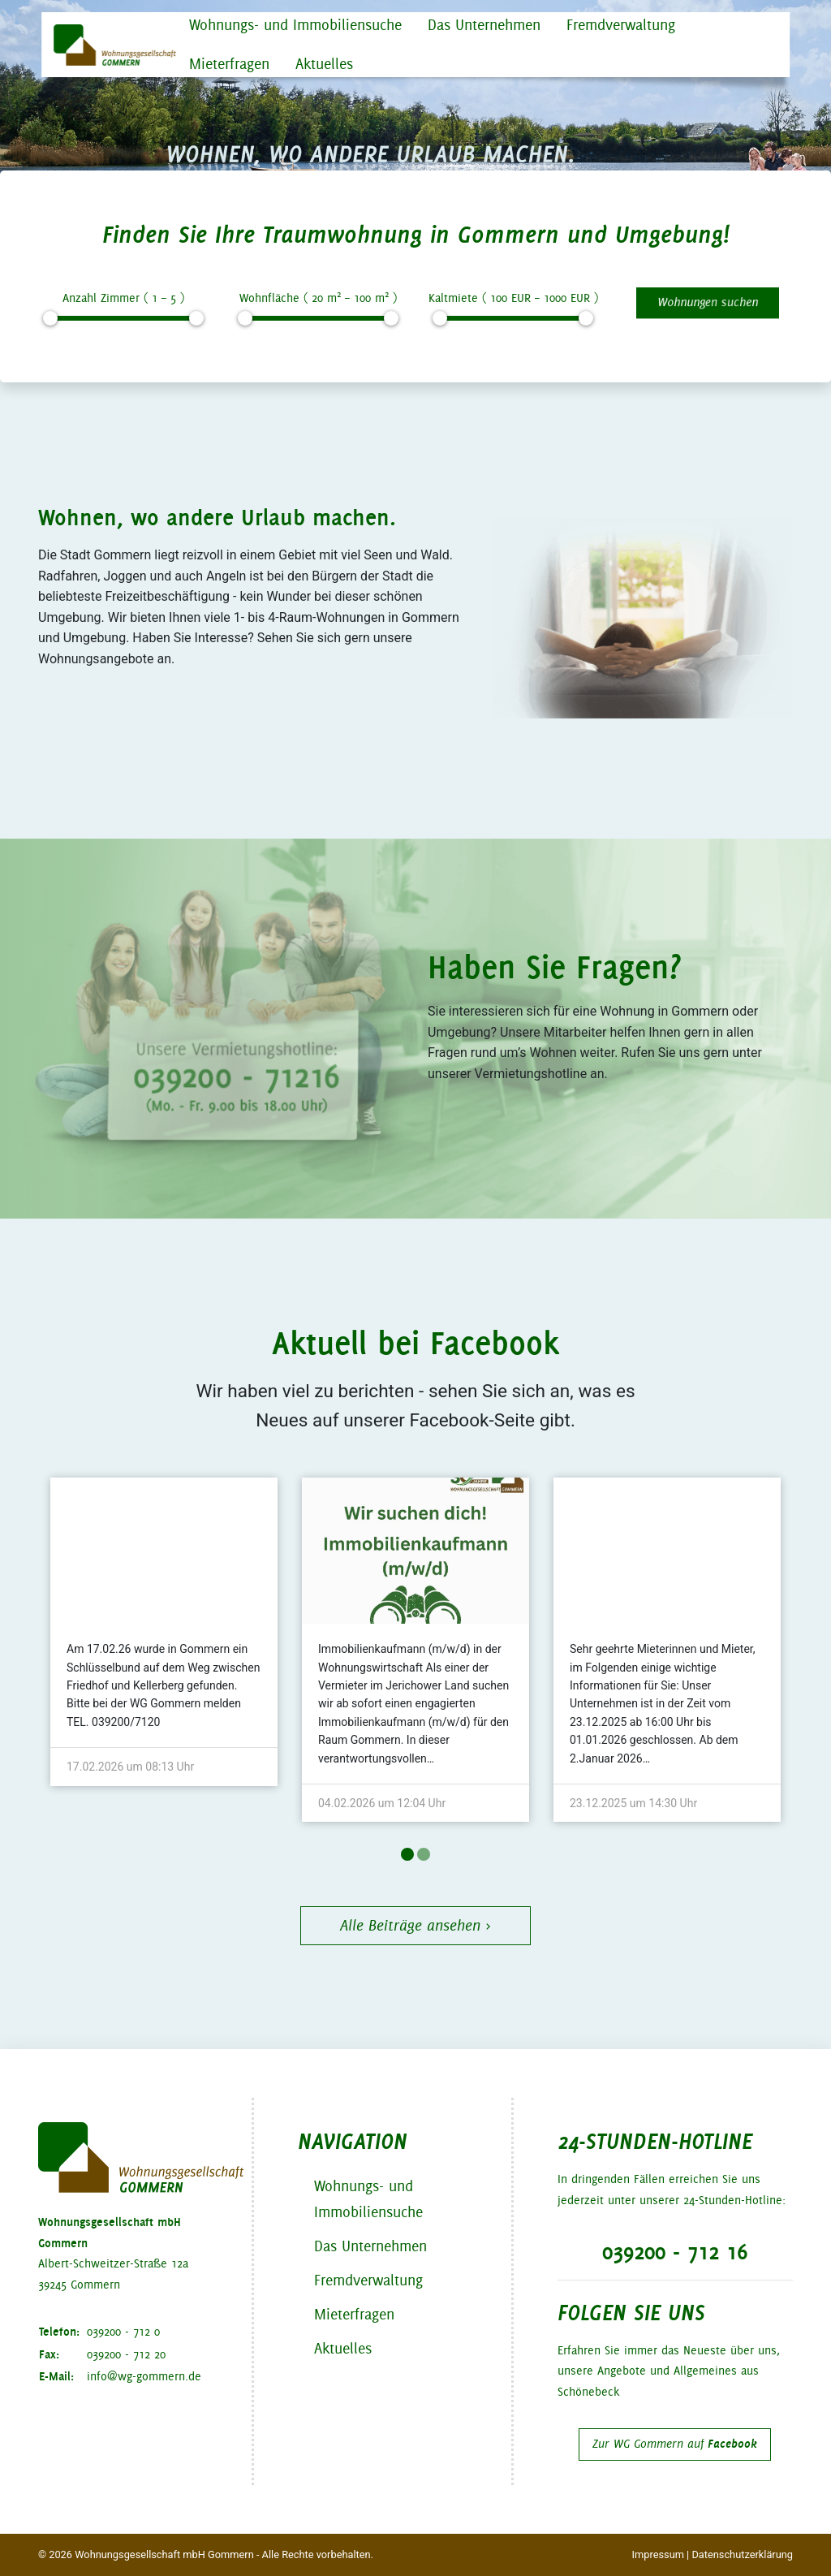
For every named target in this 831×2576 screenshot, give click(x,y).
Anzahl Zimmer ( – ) (123, 298)
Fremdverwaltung (620, 24)
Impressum (658, 2554)
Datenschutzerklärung (742, 2554)
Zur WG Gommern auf (674, 2443)
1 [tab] (407, 1854)
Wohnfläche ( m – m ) (318, 296)
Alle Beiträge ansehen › (415, 1925)
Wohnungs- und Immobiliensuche (295, 24)
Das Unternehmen (484, 24)
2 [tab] (423, 1854)
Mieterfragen (229, 63)
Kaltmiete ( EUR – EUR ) (513, 298)
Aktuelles (324, 63)
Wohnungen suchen (707, 302)
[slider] (50, 318)
